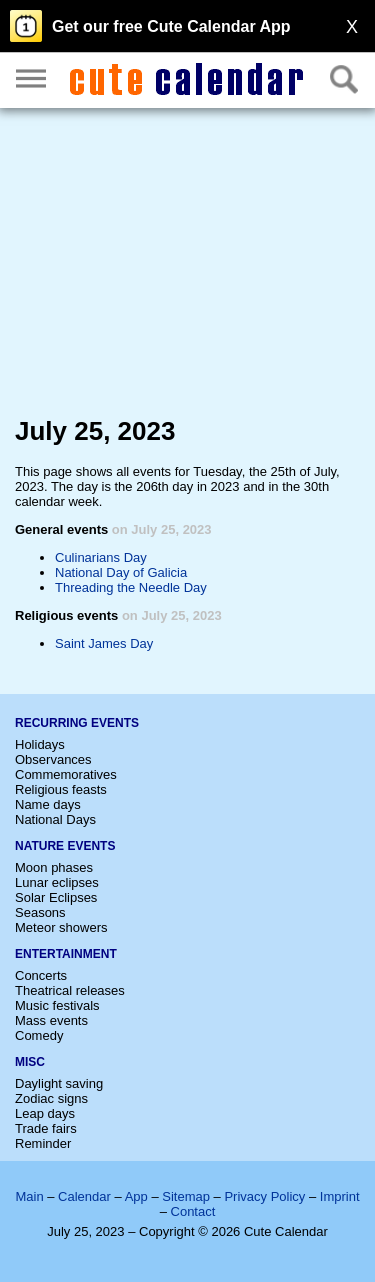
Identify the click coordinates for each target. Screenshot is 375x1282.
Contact (193, 1211)
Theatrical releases (70, 990)
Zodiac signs (51, 1098)
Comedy (39, 1035)
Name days (48, 804)
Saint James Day (104, 643)
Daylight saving (59, 1083)
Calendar (84, 1196)
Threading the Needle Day (131, 587)
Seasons (40, 912)
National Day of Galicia (121, 572)
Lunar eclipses (57, 882)
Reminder (43, 1143)
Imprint (340, 1196)
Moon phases (54, 867)
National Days (55, 819)
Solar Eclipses (56, 897)
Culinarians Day (101, 557)
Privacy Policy (264, 1196)
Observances (53, 759)
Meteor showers (61, 927)
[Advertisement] (187, 265)
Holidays (40, 744)
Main (29, 1196)
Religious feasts (61, 789)
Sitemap (186, 1196)
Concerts (41, 975)
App (136, 1196)
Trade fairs (46, 1128)
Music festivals (57, 1005)
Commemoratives (66, 774)
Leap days (45, 1113)
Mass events (51, 1020)
